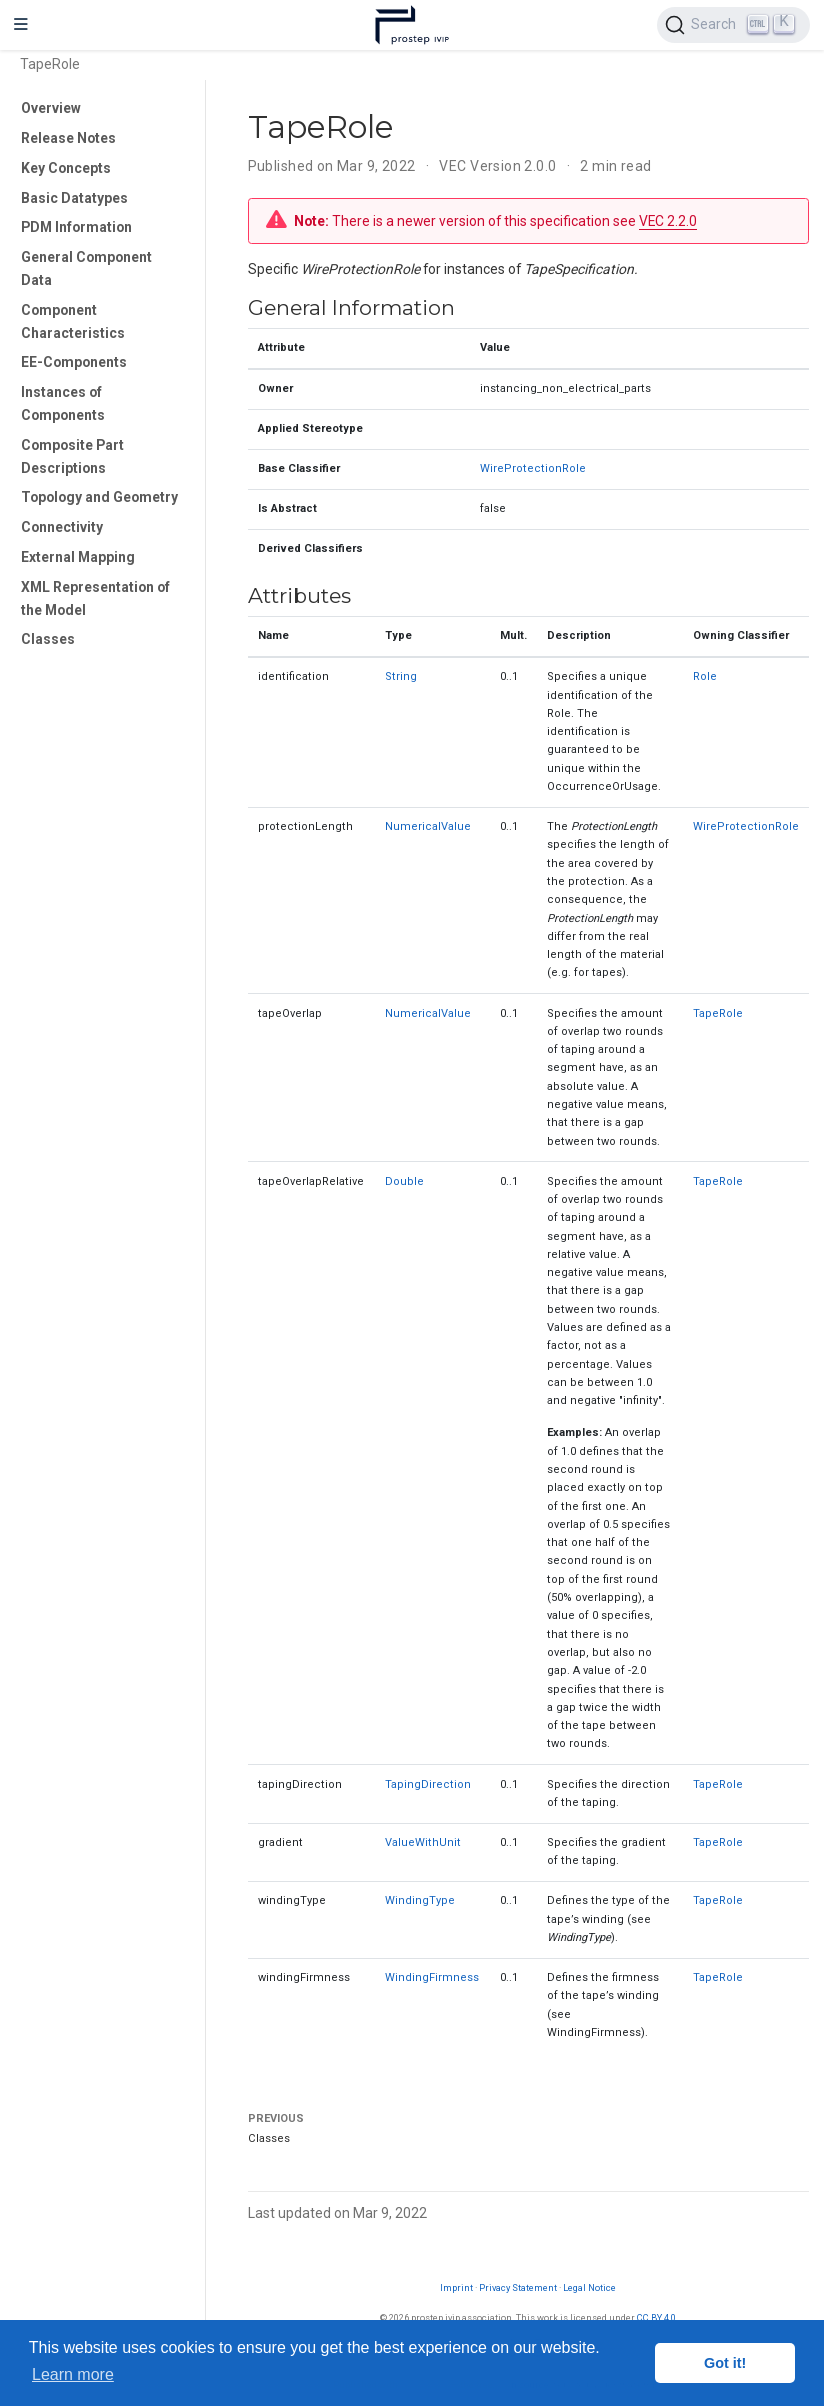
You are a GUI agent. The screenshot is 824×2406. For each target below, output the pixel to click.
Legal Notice (589, 2287)
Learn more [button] (73, 2374)
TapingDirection (428, 1784)
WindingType (420, 1900)
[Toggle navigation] (21, 25)
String (401, 676)
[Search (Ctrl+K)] (733, 25)
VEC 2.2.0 (668, 221)
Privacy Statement (518, 2287)
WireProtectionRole (533, 468)
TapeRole (718, 1013)
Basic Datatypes (74, 198)
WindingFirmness (432, 1977)
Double (404, 1181)
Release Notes (68, 138)
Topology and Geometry (99, 497)
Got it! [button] (725, 2363)
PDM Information (76, 227)
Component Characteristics (73, 321)
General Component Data (86, 268)
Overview (51, 108)
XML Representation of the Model (95, 598)
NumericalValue (428, 826)
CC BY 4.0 (656, 2317)
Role (705, 676)
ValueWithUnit (423, 1842)
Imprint (456, 2287)
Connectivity (62, 527)
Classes (48, 639)
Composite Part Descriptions (72, 456)
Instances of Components (63, 403)
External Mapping (78, 557)
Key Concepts (66, 168)
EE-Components (74, 362)
